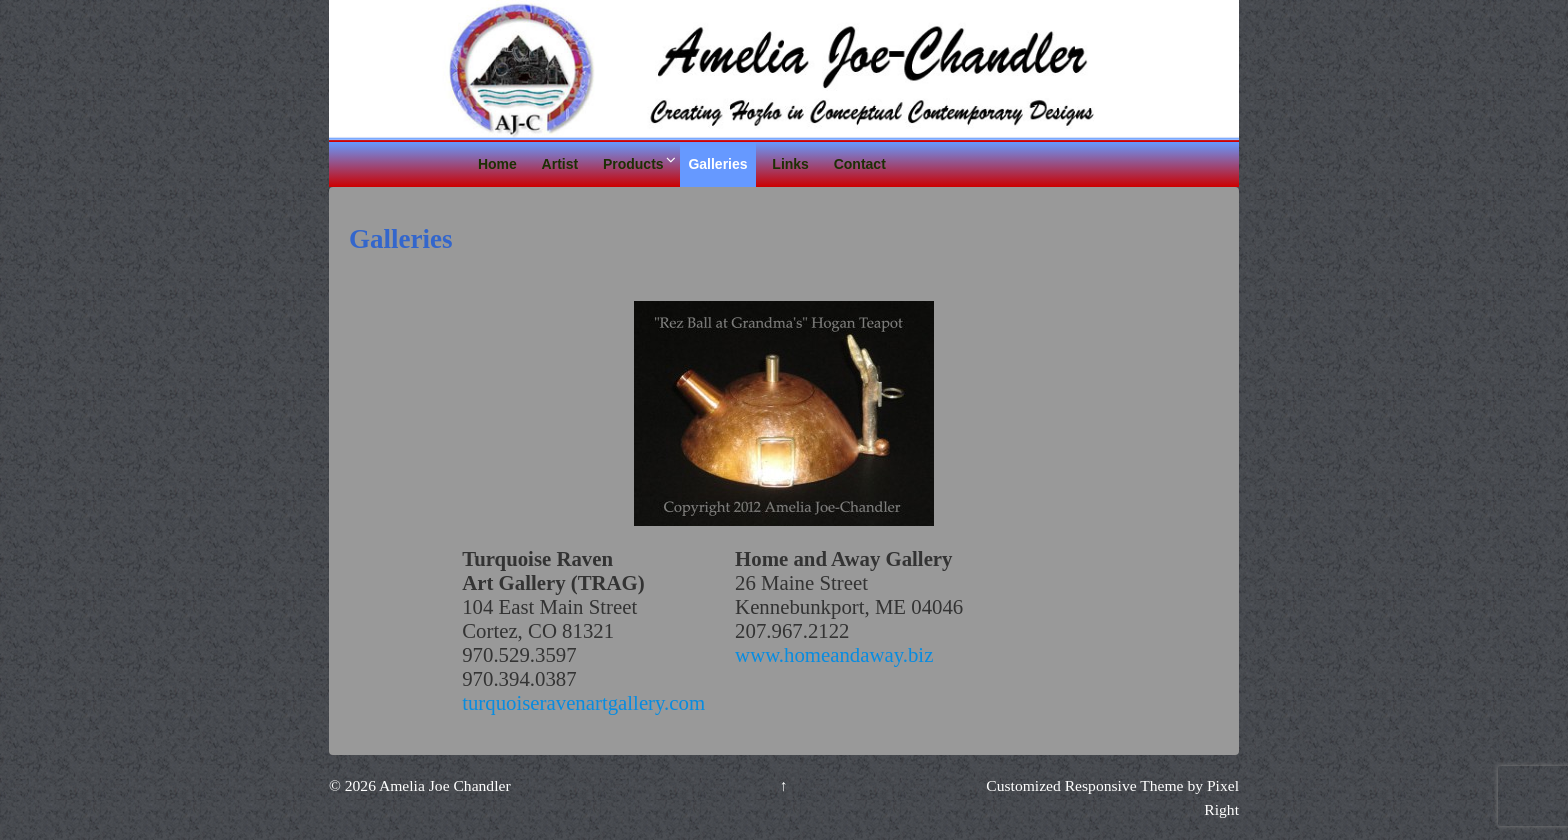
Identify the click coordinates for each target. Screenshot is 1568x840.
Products (633, 164)
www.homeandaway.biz (834, 654)
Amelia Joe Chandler (443, 785)
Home (497, 164)
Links (790, 164)
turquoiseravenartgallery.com (583, 702)
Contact (860, 164)
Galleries (717, 164)
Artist (560, 164)
